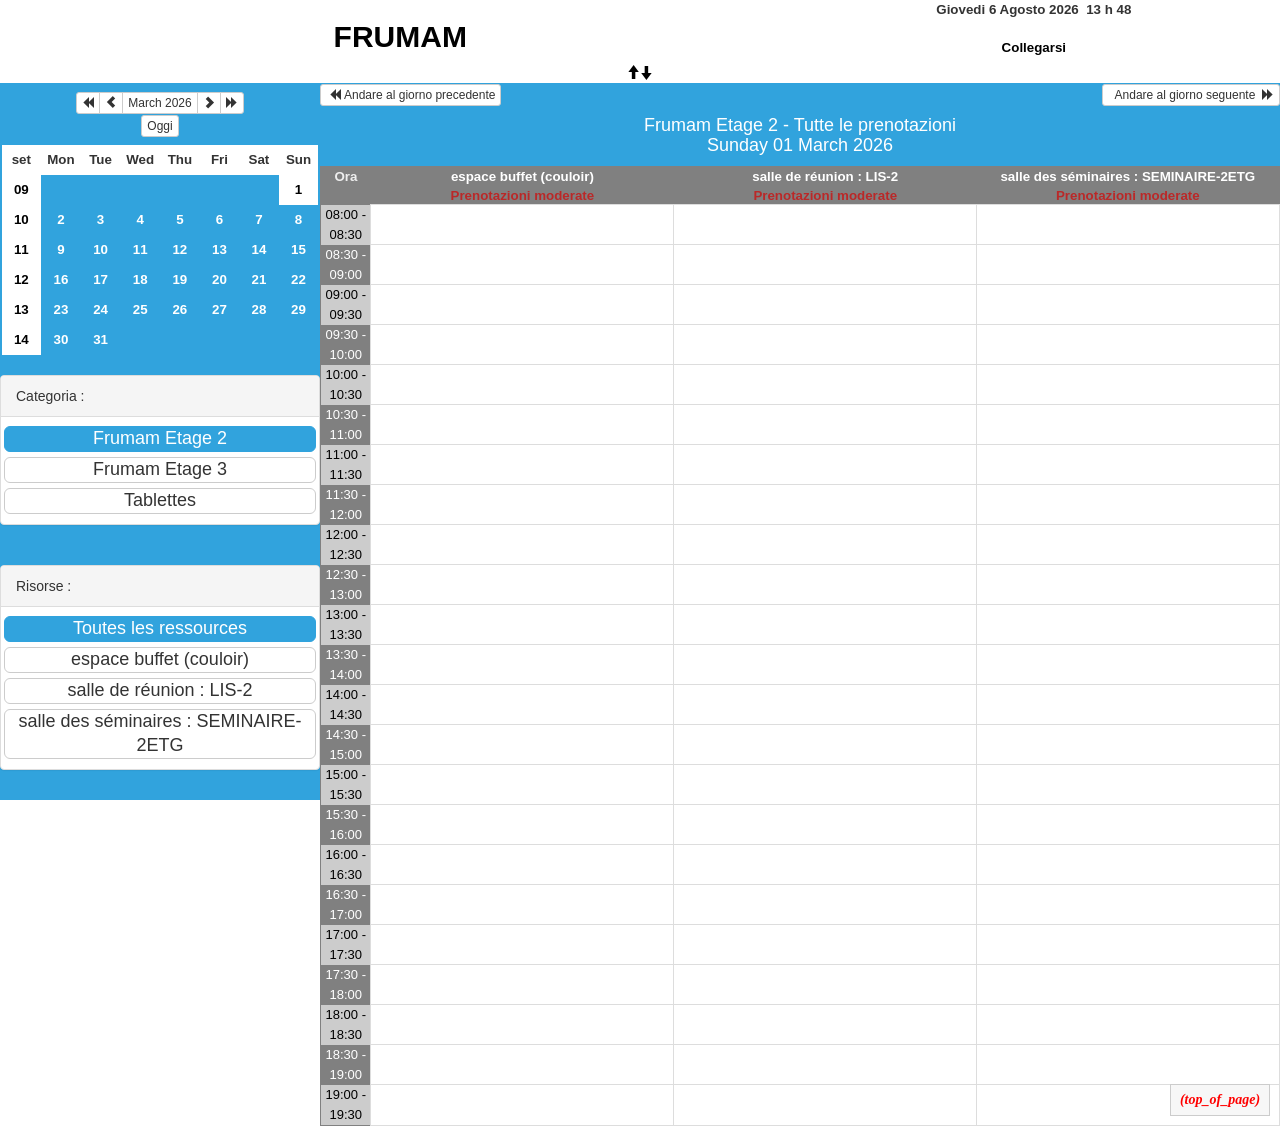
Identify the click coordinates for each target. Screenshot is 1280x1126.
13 (219, 249)
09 (21, 189)
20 (219, 279)
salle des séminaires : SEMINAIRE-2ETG (1127, 176)
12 (179, 249)
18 (140, 279)
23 (61, 309)
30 (61, 339)
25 (140, 309)
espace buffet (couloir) (522, 176)
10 (21, 219)
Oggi (159, 126)
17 (100, 279)
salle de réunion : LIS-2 (825, 176)
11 (21, 249)
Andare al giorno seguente (1191, 95)
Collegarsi (1034, 47)
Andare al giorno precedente (410, 95)
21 (258, 279)
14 (258, 249)
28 (258, 309)
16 (61, 279)
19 (179, 279)
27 (219, 309)
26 (179, 309)
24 (100, 309)
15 (298, 249)
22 (298, 279)
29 (298, 309)
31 (100, 339)
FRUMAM (400, 36)
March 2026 (159, 103)
